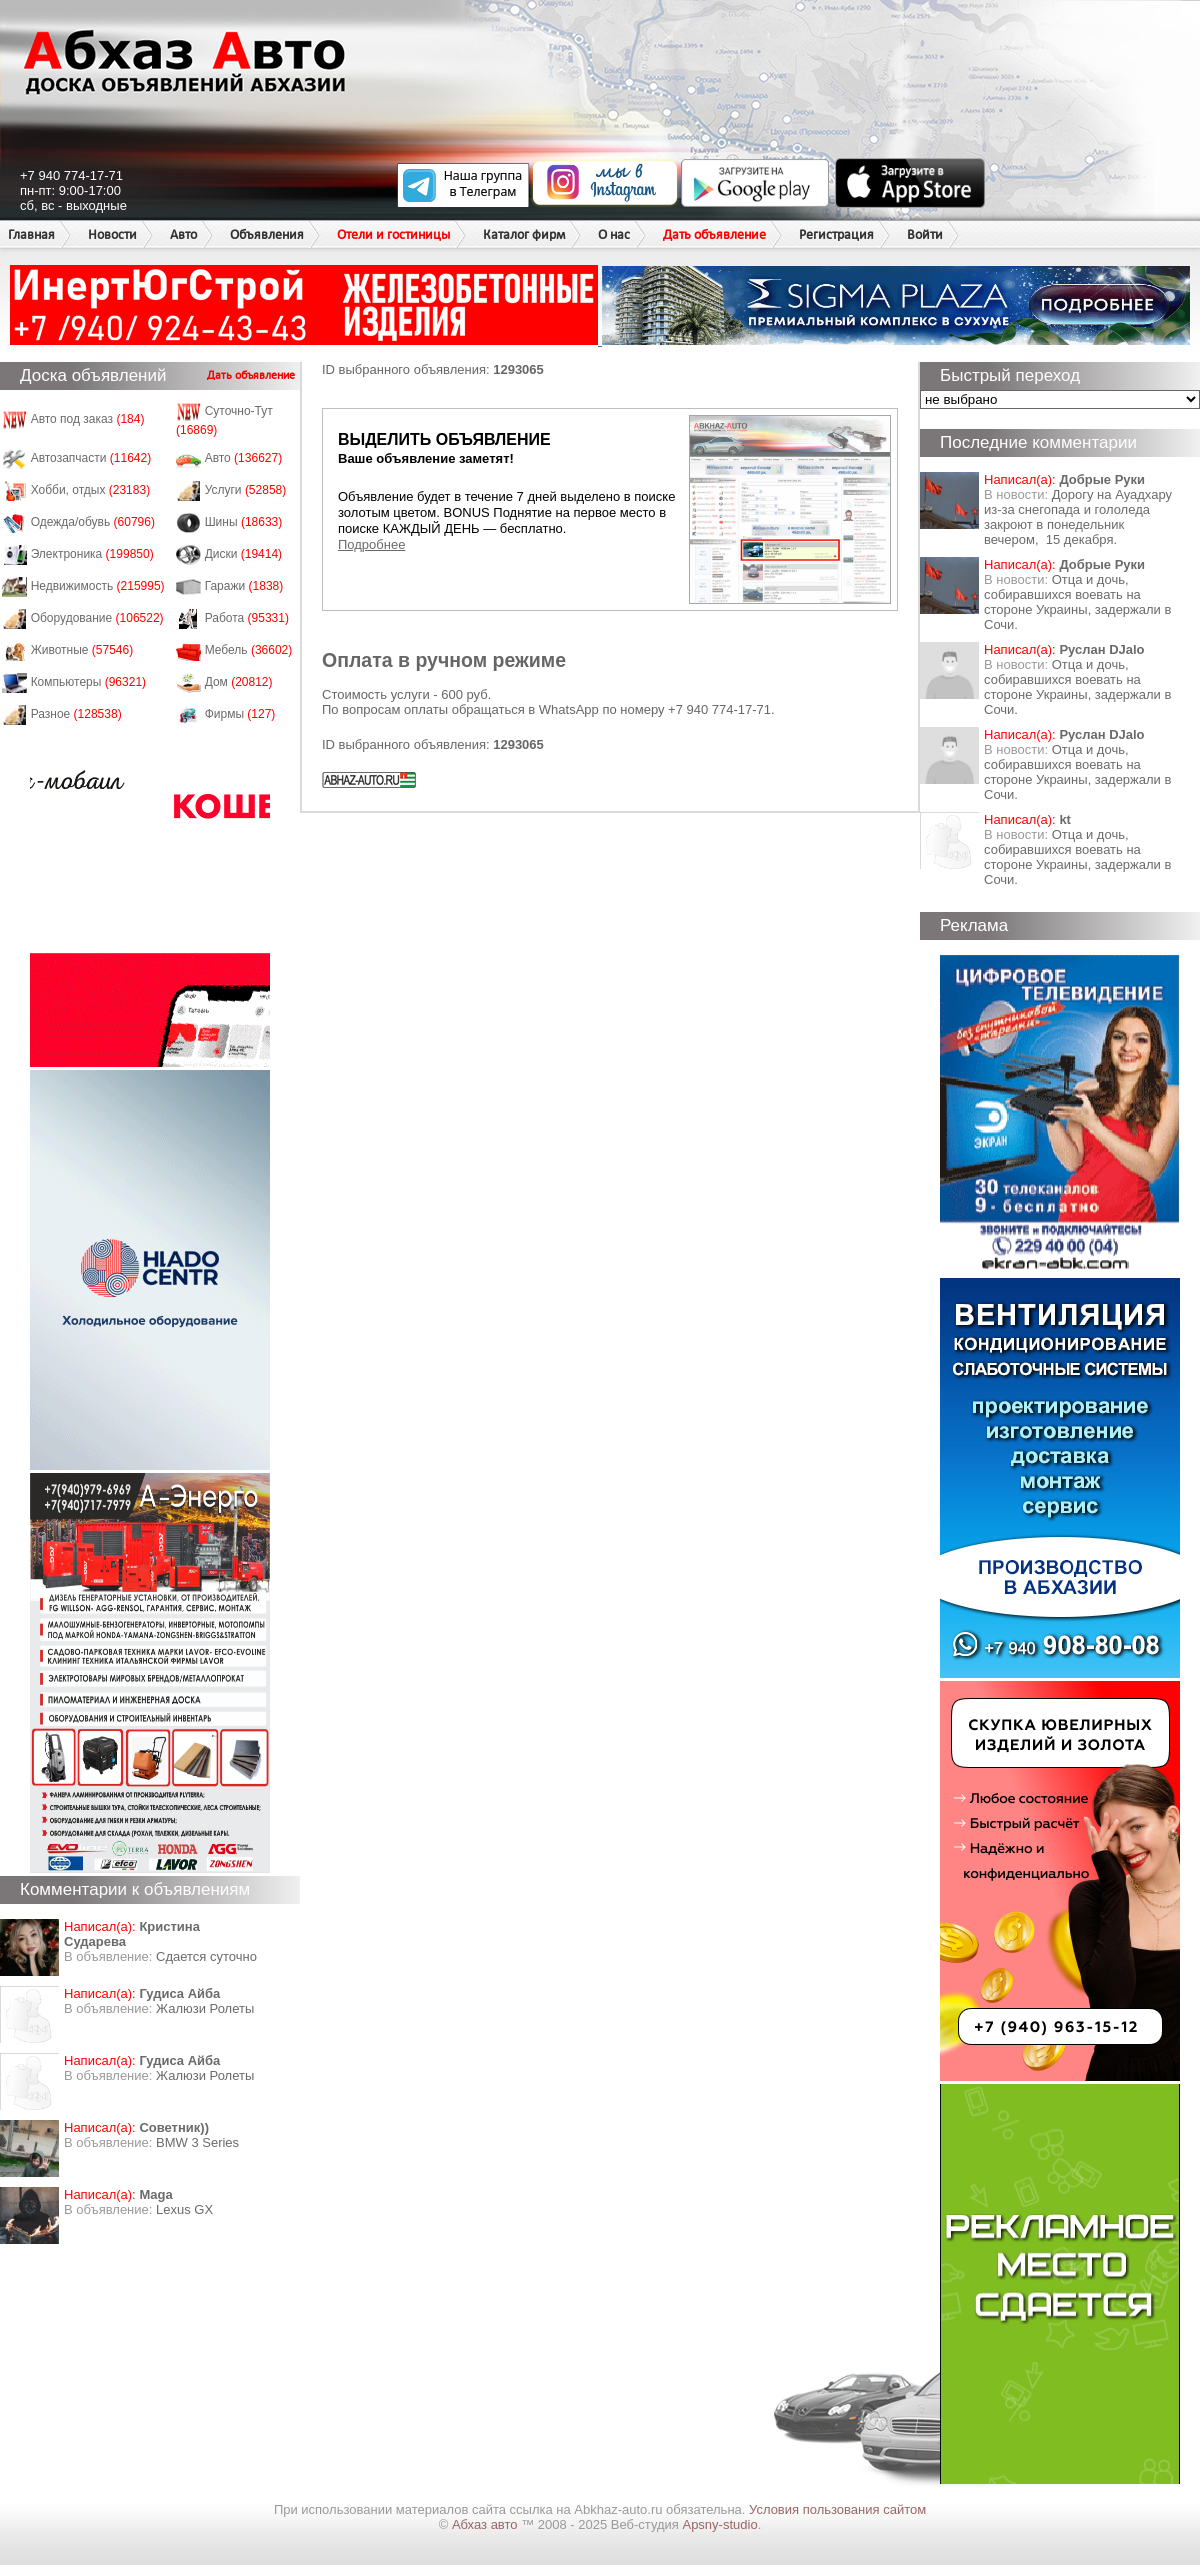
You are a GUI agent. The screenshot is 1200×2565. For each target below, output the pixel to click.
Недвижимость (98, 586)
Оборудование (97, 618)
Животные (82, 650)
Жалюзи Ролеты (205, 2008)
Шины (244, 522)
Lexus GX (184, 2209)
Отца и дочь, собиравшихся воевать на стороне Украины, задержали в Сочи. (1077, 602)
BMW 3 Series (197, 2142)
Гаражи (244, 586)
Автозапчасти (91, 458)
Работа (247, 618)
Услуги (246, 490)
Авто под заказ (88, 419)
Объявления (267, 234)
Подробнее (371, 544)
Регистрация (836, 234)
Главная (31, 234)
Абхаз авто (486, 2524)
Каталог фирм (524, 234)
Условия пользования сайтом (837, 2509)
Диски (244, 554)
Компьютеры (88, 682)
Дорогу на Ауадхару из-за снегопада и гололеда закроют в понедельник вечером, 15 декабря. (1078, 517)
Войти (925, 234)
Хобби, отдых (91, 490)
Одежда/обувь (93, 522)
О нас (614, 234)
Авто (183, 234)
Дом (239, 682)
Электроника (92, 554)
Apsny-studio (719, 2524)
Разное (76, 714)
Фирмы (240, 714)
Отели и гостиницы (393, 234)
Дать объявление (714, 234)
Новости (112, 234)
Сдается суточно (206, 1956)
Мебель (249, 650)
